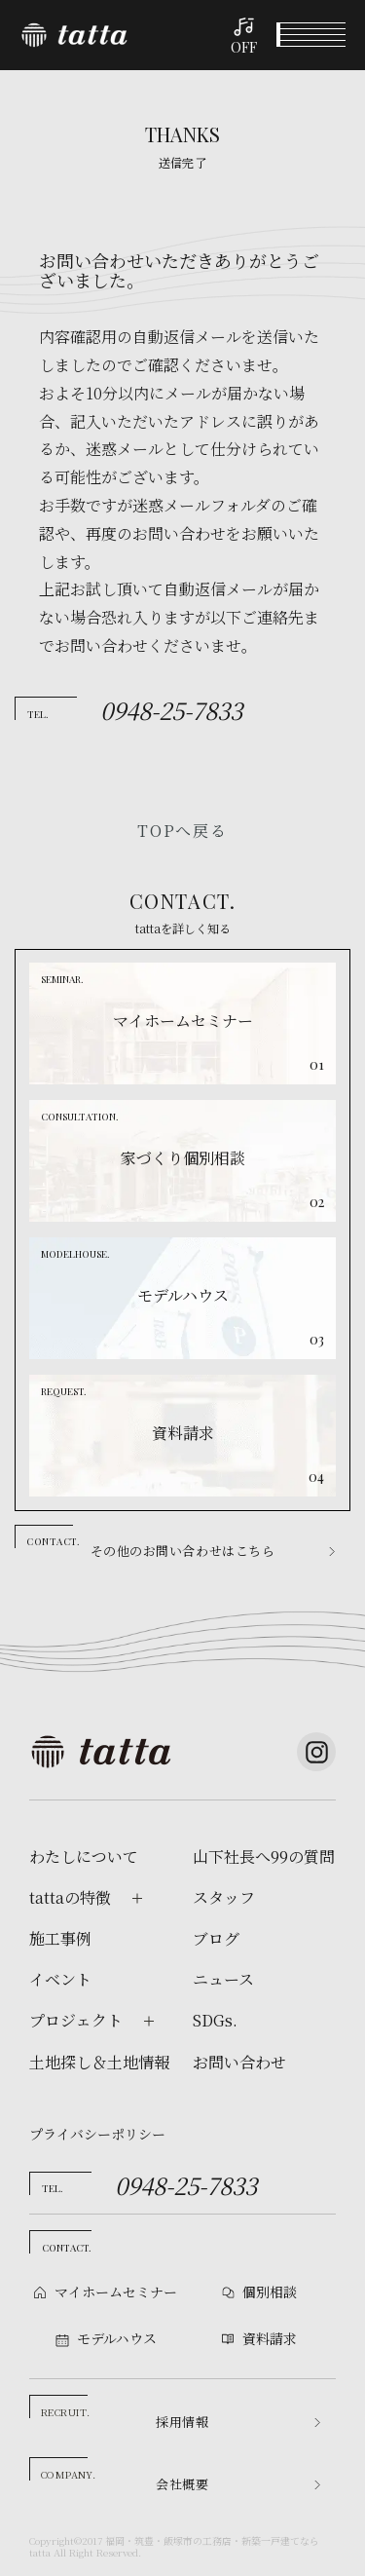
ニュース (223, 1979)
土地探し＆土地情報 (99, 2062)
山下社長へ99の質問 (264, 1857)
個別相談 (137, 2555)
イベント (46, 2555)
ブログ (216, 1939)
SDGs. (215, 2020)
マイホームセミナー (116, 2291)
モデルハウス (229, 2554)
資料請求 (319, 2555)
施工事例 (60, 1939)
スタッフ (224, 1898)
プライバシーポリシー (97, 2133)
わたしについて (83, 1857)
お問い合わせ (239, 2062)
